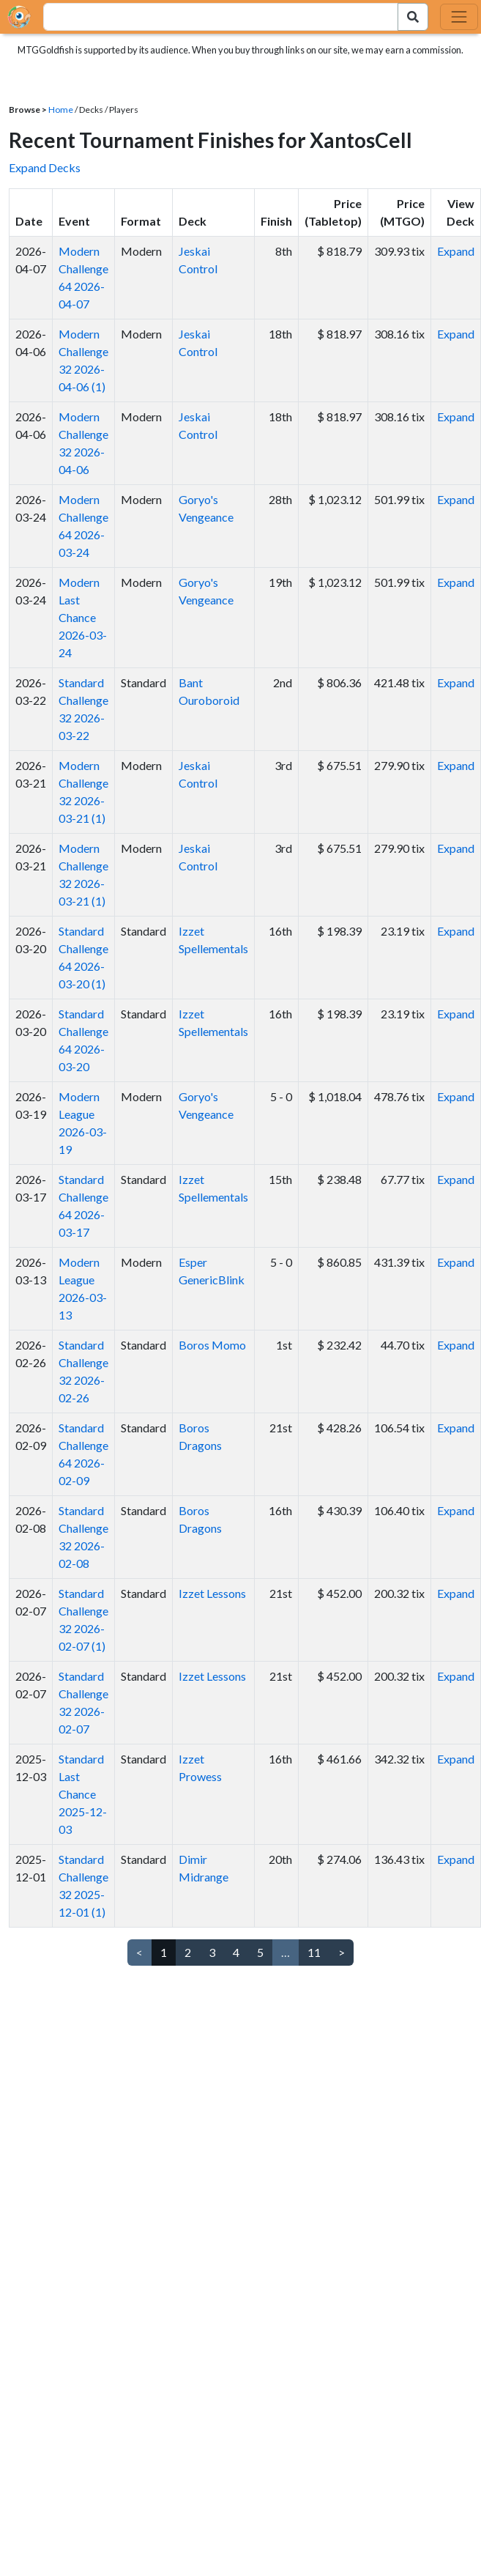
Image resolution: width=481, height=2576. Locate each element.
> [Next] (341, 1952)
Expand (455, 251)
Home (60, 109)
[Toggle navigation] (459, 17)
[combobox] (212, 17)
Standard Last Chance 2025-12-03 (83, 1794)
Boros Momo (212, 1345)
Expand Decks (45, 167)
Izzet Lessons (212, 1593)
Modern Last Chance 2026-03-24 (83, 617)
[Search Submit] (413, 17)
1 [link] (163, 1952)
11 (314, 1952)
